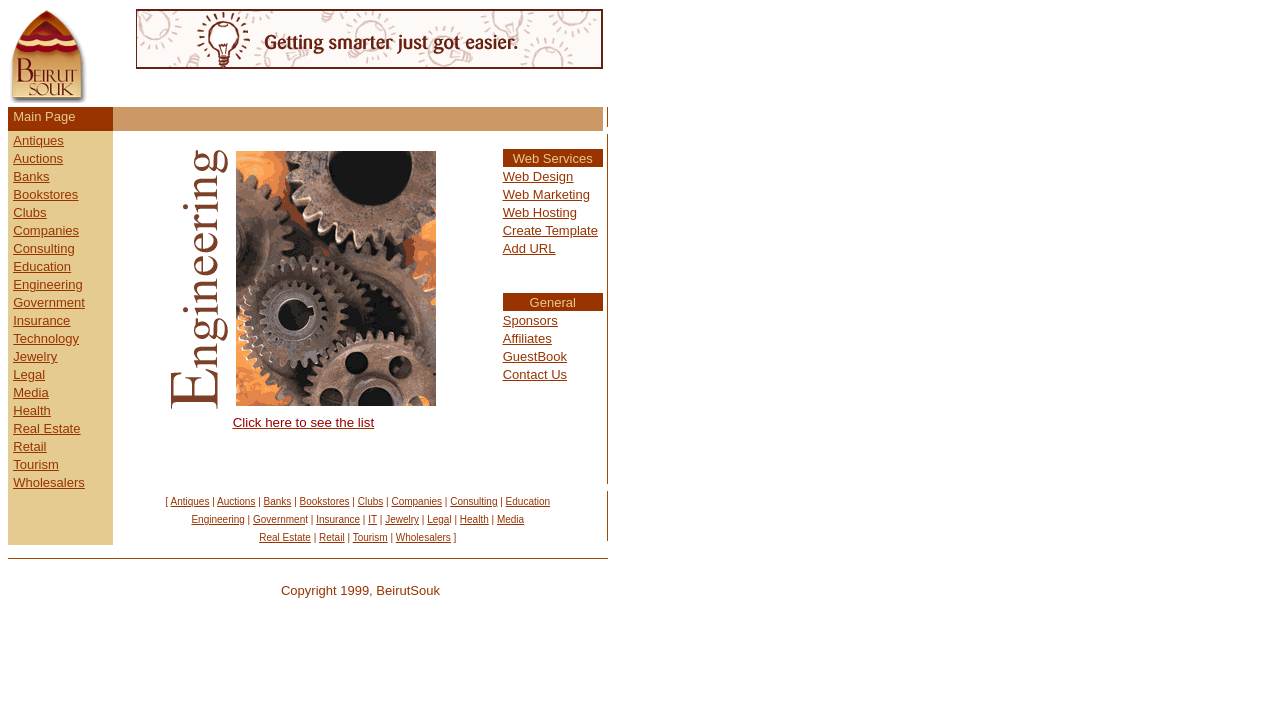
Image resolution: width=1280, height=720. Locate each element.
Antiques (38, 140)
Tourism (36, 464)
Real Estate (46, 428)
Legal (29, 374)
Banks (31, 176)
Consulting (43, 248)
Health (32, 410)
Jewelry (35, 356)
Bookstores (45, 194)
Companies (46, 230)
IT (372, 519)
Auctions (38, 158)
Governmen (47, 302)
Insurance (41, 320)
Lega (438, 519)
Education (42, 266)
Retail (29, 446)
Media (30, 392)
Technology (46, 338)
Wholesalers (49, 482)
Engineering (47, 284)
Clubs (29, 212)
